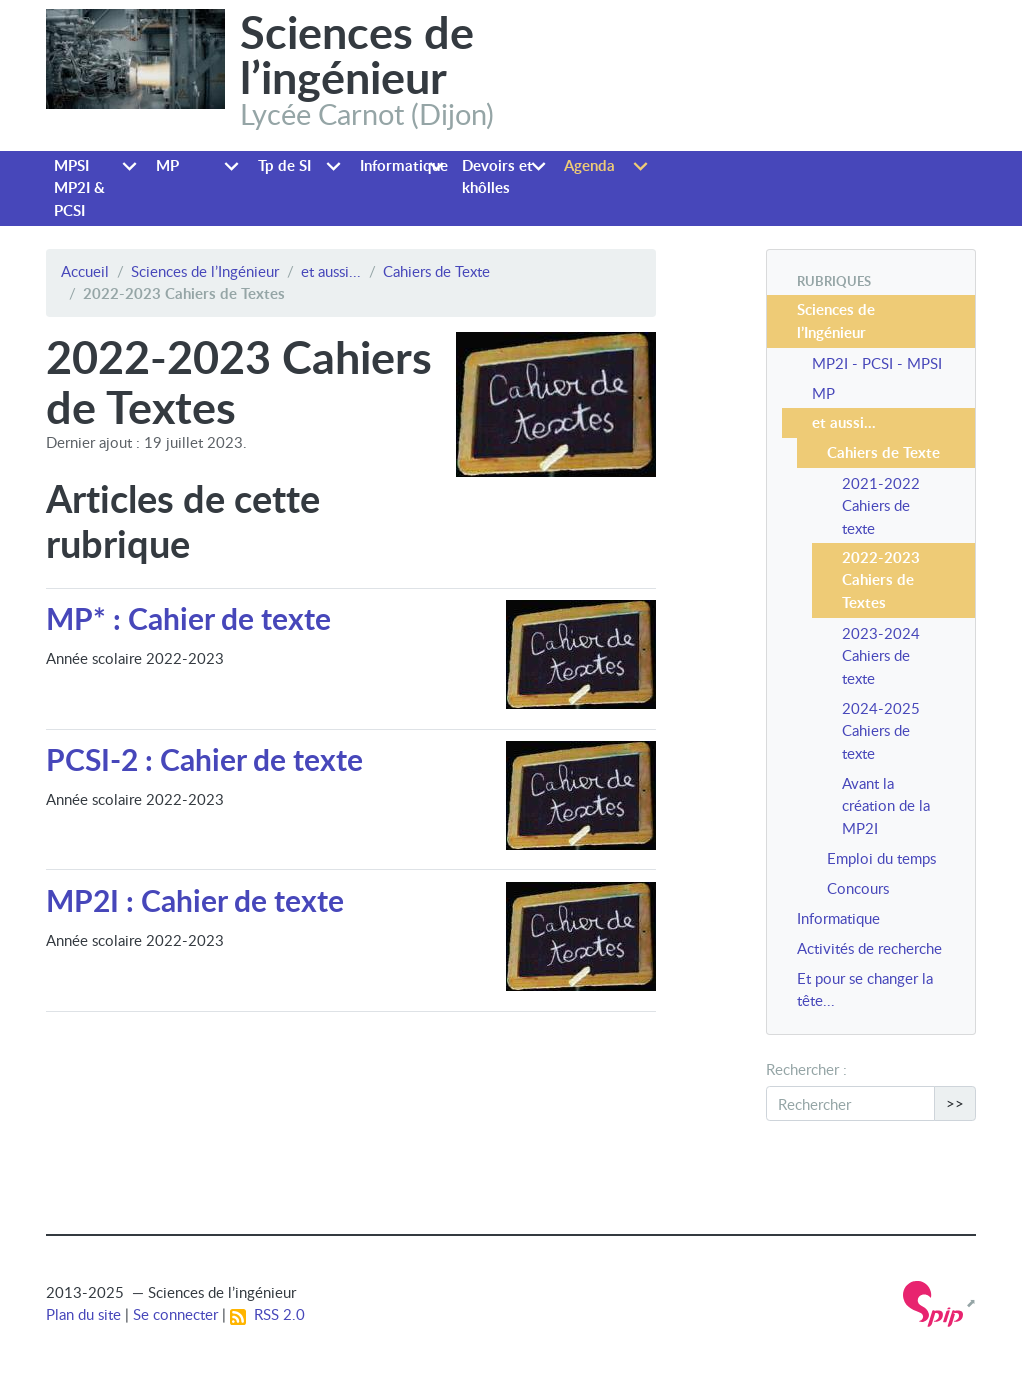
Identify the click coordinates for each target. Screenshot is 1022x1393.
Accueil (85, 271)
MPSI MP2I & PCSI (79, 188)
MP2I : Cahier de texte (195, 900)
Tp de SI (284, 165)
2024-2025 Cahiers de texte (881, 730)
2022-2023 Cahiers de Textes (881, 580)
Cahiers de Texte (436, 271)
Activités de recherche (869, 948)
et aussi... (331, 271)
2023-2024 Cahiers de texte (881, 655)
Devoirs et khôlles (497, 177)
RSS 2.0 (267, 1314)
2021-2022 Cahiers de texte (881, 505)
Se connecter (175, 1314)
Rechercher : (806, 1069)
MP (167, 165)
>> (955, 1103)
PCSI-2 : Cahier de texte (204, 759)
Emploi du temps (881, 858)
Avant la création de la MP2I (886, 805)
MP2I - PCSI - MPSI (877, 363)
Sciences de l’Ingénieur (205, 271)
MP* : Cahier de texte (188, 618)
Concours (858, 888)
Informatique (404, 165)
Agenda (589, 165)
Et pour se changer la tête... (865, 989)
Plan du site (83, 1314)
